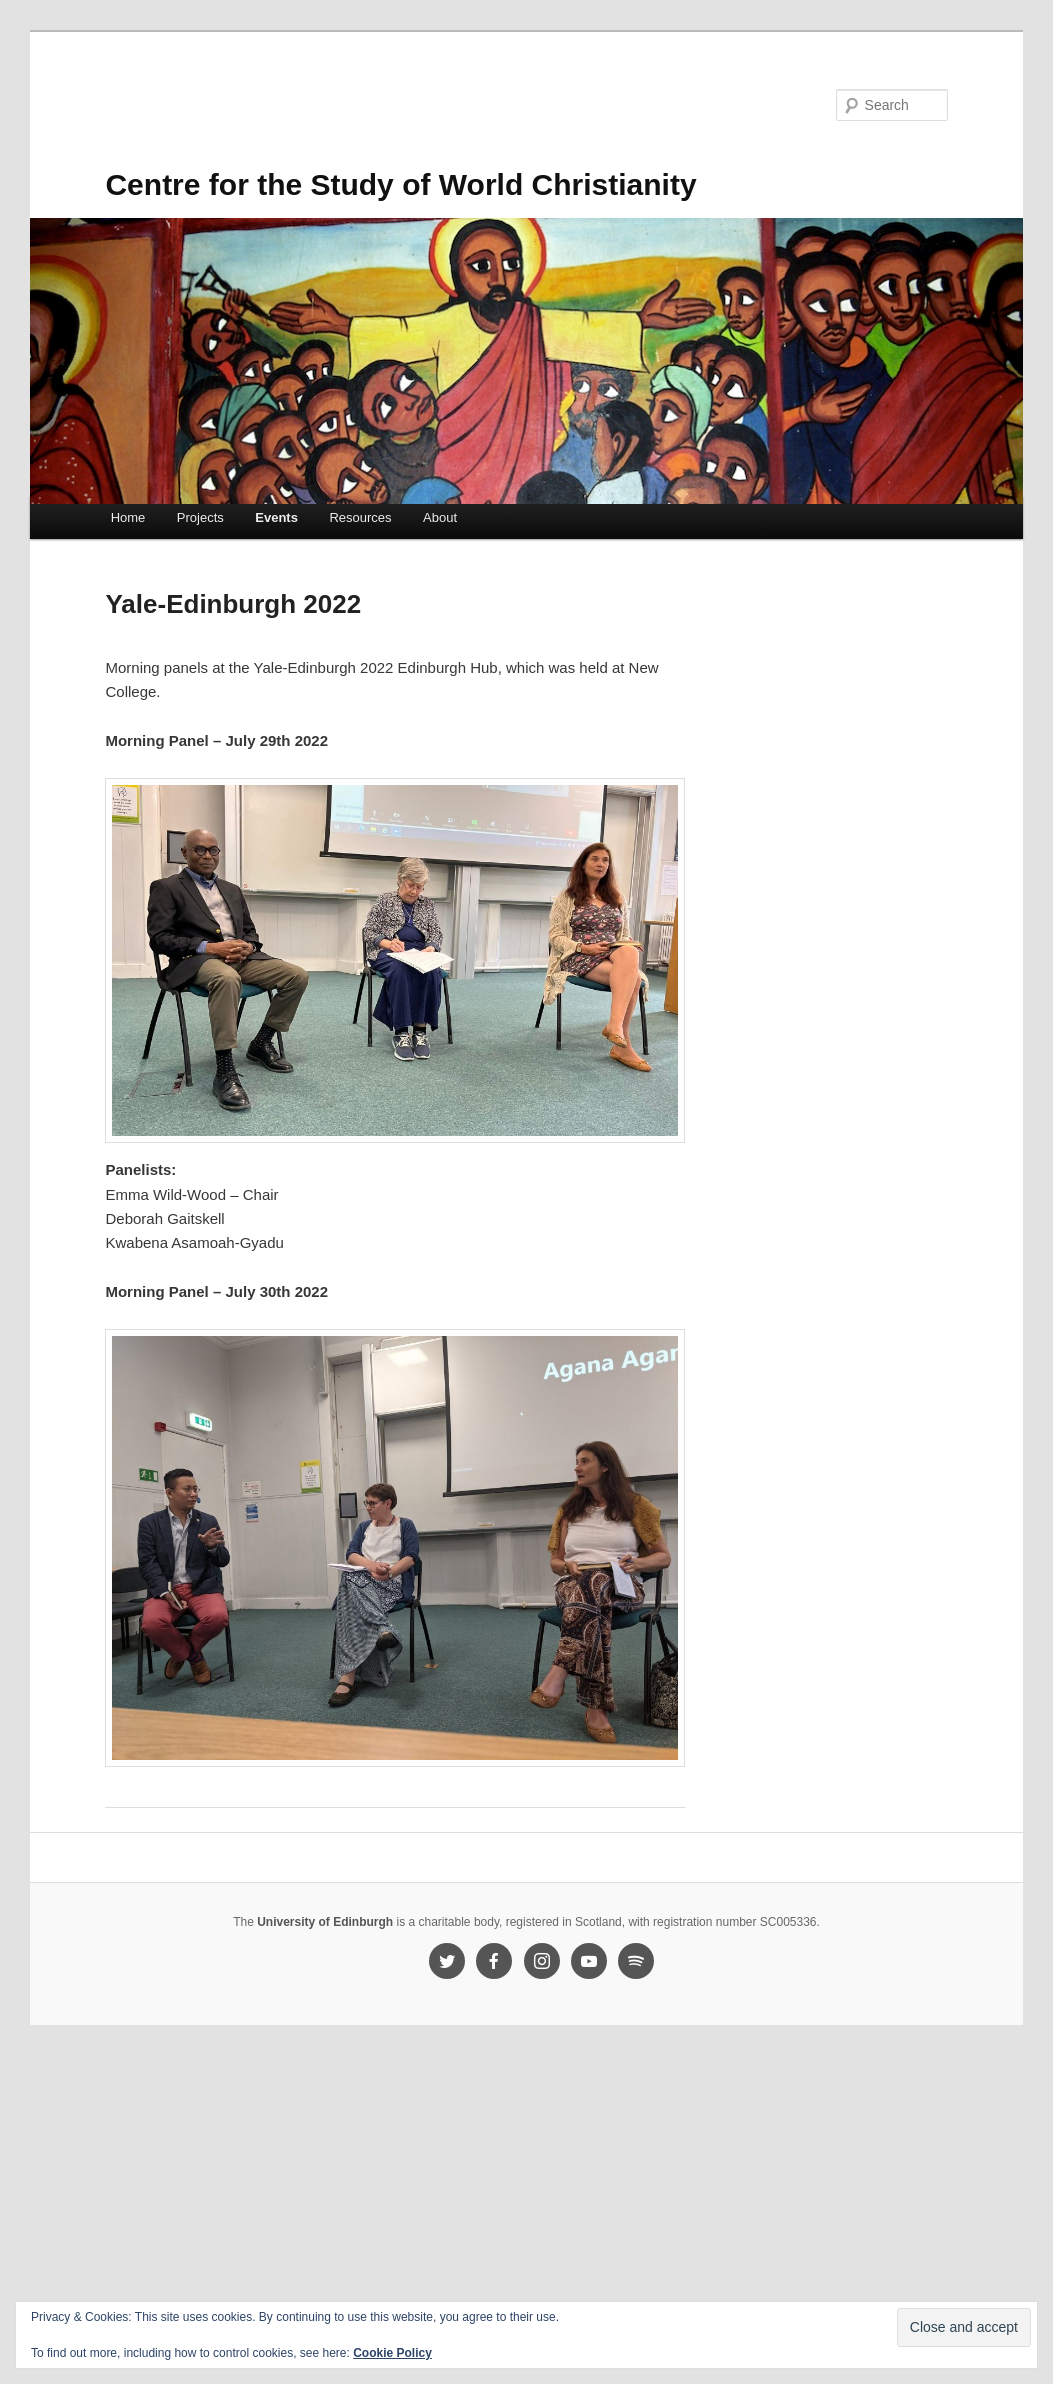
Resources (360, 517)
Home (128, 517)
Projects (200, 517)
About (440, 517)
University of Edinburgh (325, 1922)
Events (276, 517)
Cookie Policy (392, 2353)
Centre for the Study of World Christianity (400, 184)
